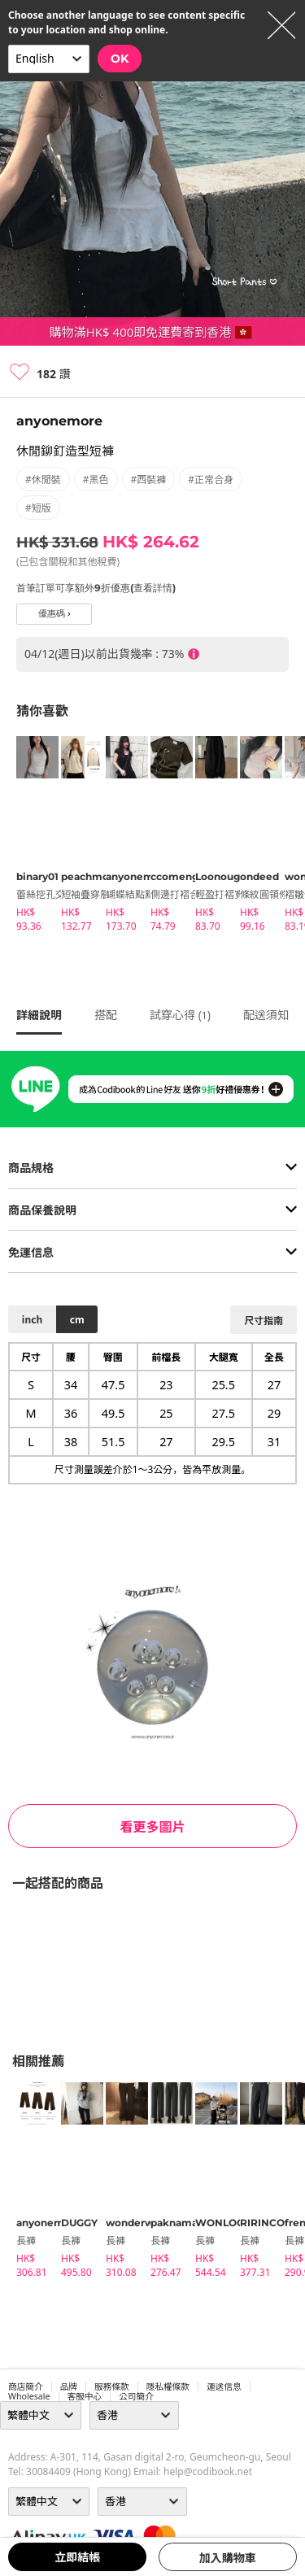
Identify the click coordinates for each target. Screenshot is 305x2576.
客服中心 (85, 2396)
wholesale (29, 2396)
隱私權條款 (168, 2386)
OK (120, 58)
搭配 (105, 1014)
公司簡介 (136, 2396)
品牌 (68, 2386)
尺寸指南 (263, 1320)
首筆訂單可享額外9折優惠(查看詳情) (96, 588)
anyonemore (59, 421)
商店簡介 (25, 2386)
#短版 (38, 508)
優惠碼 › (54, 613)
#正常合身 (210, 479)
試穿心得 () (180, 1014)
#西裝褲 (149, 479)
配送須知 (266, 1014)
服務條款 (111, 2386)
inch (32, 1320)
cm (77, 1320)
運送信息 (224, 2386)
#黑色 (96, 479)
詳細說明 (39, 1014)
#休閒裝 (43, 479)
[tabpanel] (30, 836)
